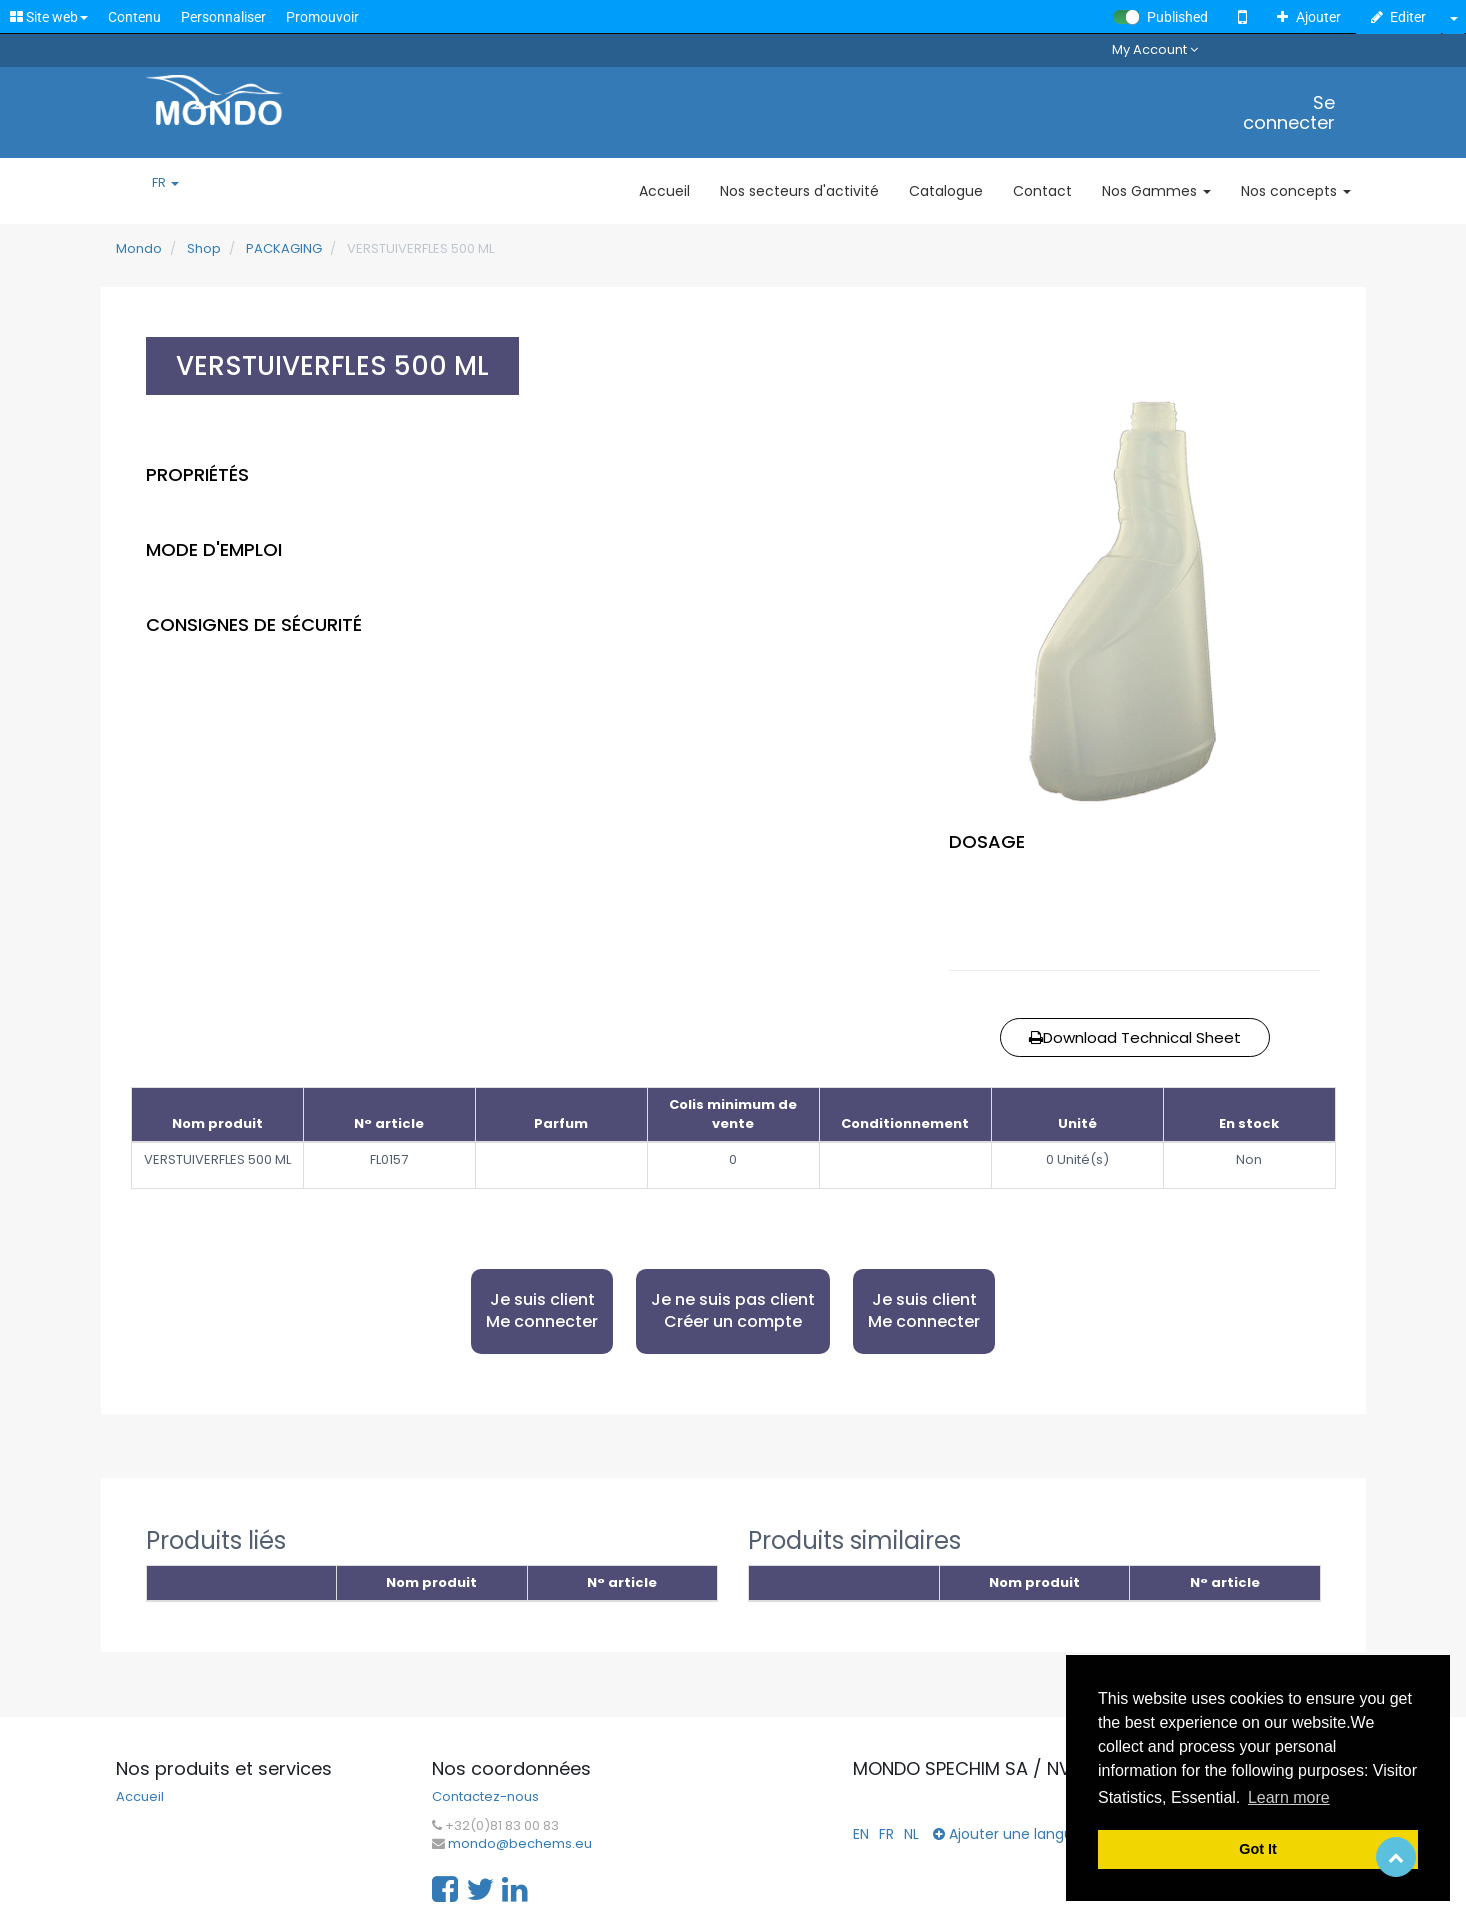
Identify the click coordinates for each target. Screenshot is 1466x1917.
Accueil (140, 1797)
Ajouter (1309, 17)
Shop (204, 248)
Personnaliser (223, 17)
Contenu (134, 17)
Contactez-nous (485, 1797)
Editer (1399, 17)
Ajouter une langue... (1012, 1834)
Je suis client (542, 1311)
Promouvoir (322, 17)
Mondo (139, 248)
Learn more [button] (1289, 1797)
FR (165, 183)
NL (911, 1834)
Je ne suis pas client (733, 1311)
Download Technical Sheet (1135, 1037)
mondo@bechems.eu (520, 1844)
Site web (49, 17)
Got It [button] (1258, 1849)
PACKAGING (284, 248)
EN (861, 1834)
